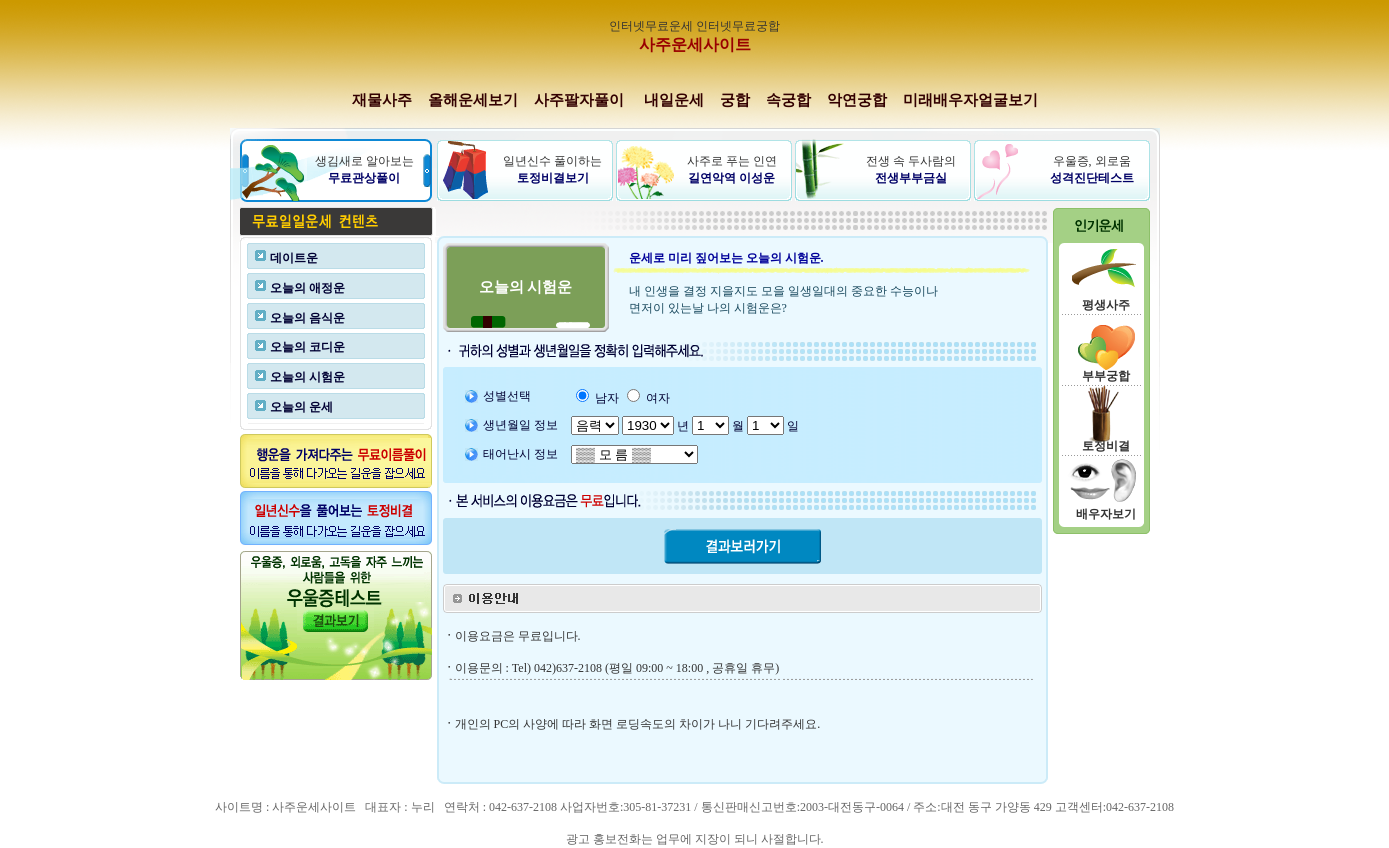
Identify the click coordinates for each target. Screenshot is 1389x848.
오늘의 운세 (301, 407)
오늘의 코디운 (307, 347)
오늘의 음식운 (307, 318)
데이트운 (294, 258)
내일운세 (674, 100)
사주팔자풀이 (579, 100)
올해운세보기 (473, 100)
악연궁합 (857, 100)
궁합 (735, 100)
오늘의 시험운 (307, 377)
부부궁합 (1106, 376)
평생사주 (1106, 305)
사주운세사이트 (695, 44)
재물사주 (382, 100)
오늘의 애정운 (307, 288)
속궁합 (788, 100)
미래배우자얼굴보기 (970, 100)
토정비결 (1106, 446)
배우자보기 (1106, 514)
